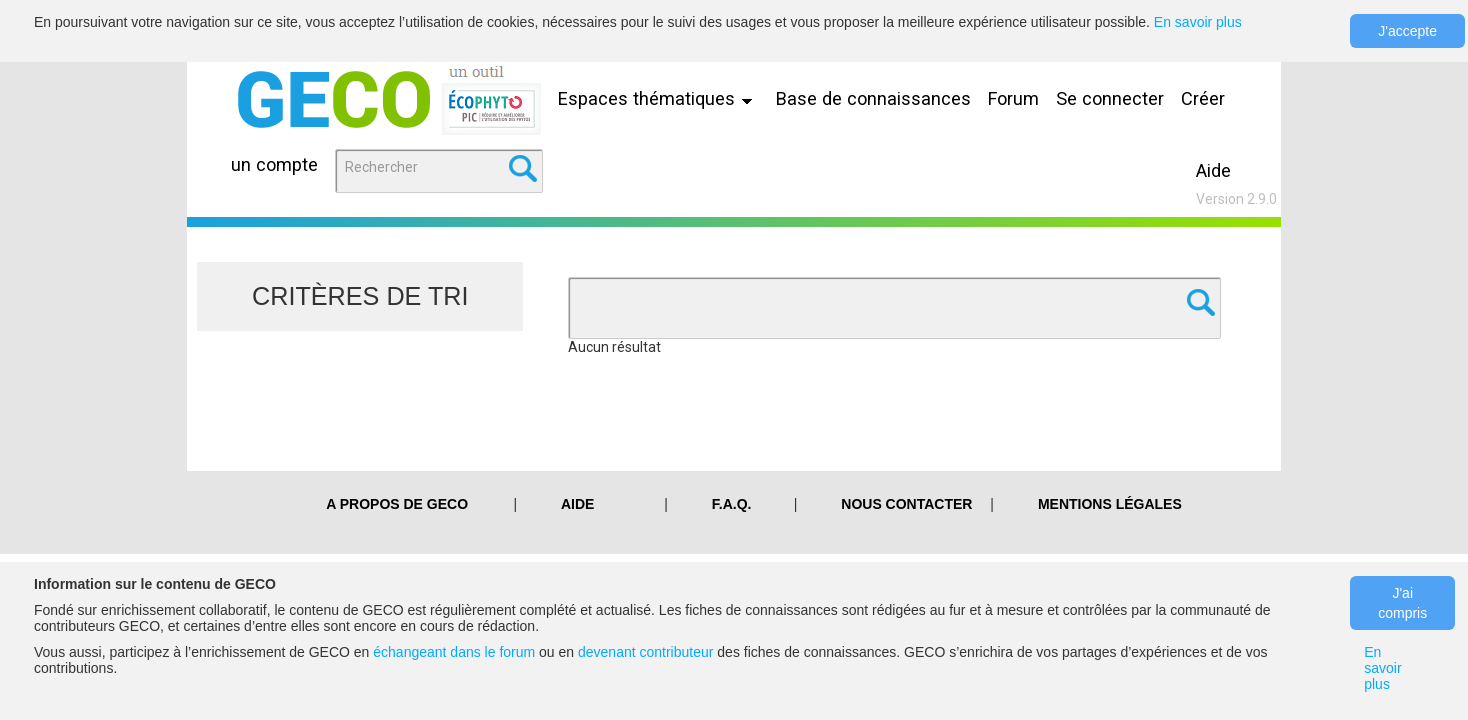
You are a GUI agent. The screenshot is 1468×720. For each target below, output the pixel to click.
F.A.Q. (732, 504)
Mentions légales (1110, 504)
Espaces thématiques (660, 98)
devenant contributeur (645, 652)
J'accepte (1407, 31)
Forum (1013, 98)
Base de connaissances (873, 98)
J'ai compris (1402, 603)
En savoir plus (1198, 22)
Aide (1213, 170)
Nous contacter (906, 504)
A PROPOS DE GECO (397, 504)
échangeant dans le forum (454, 652)
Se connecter (1110, 98)
